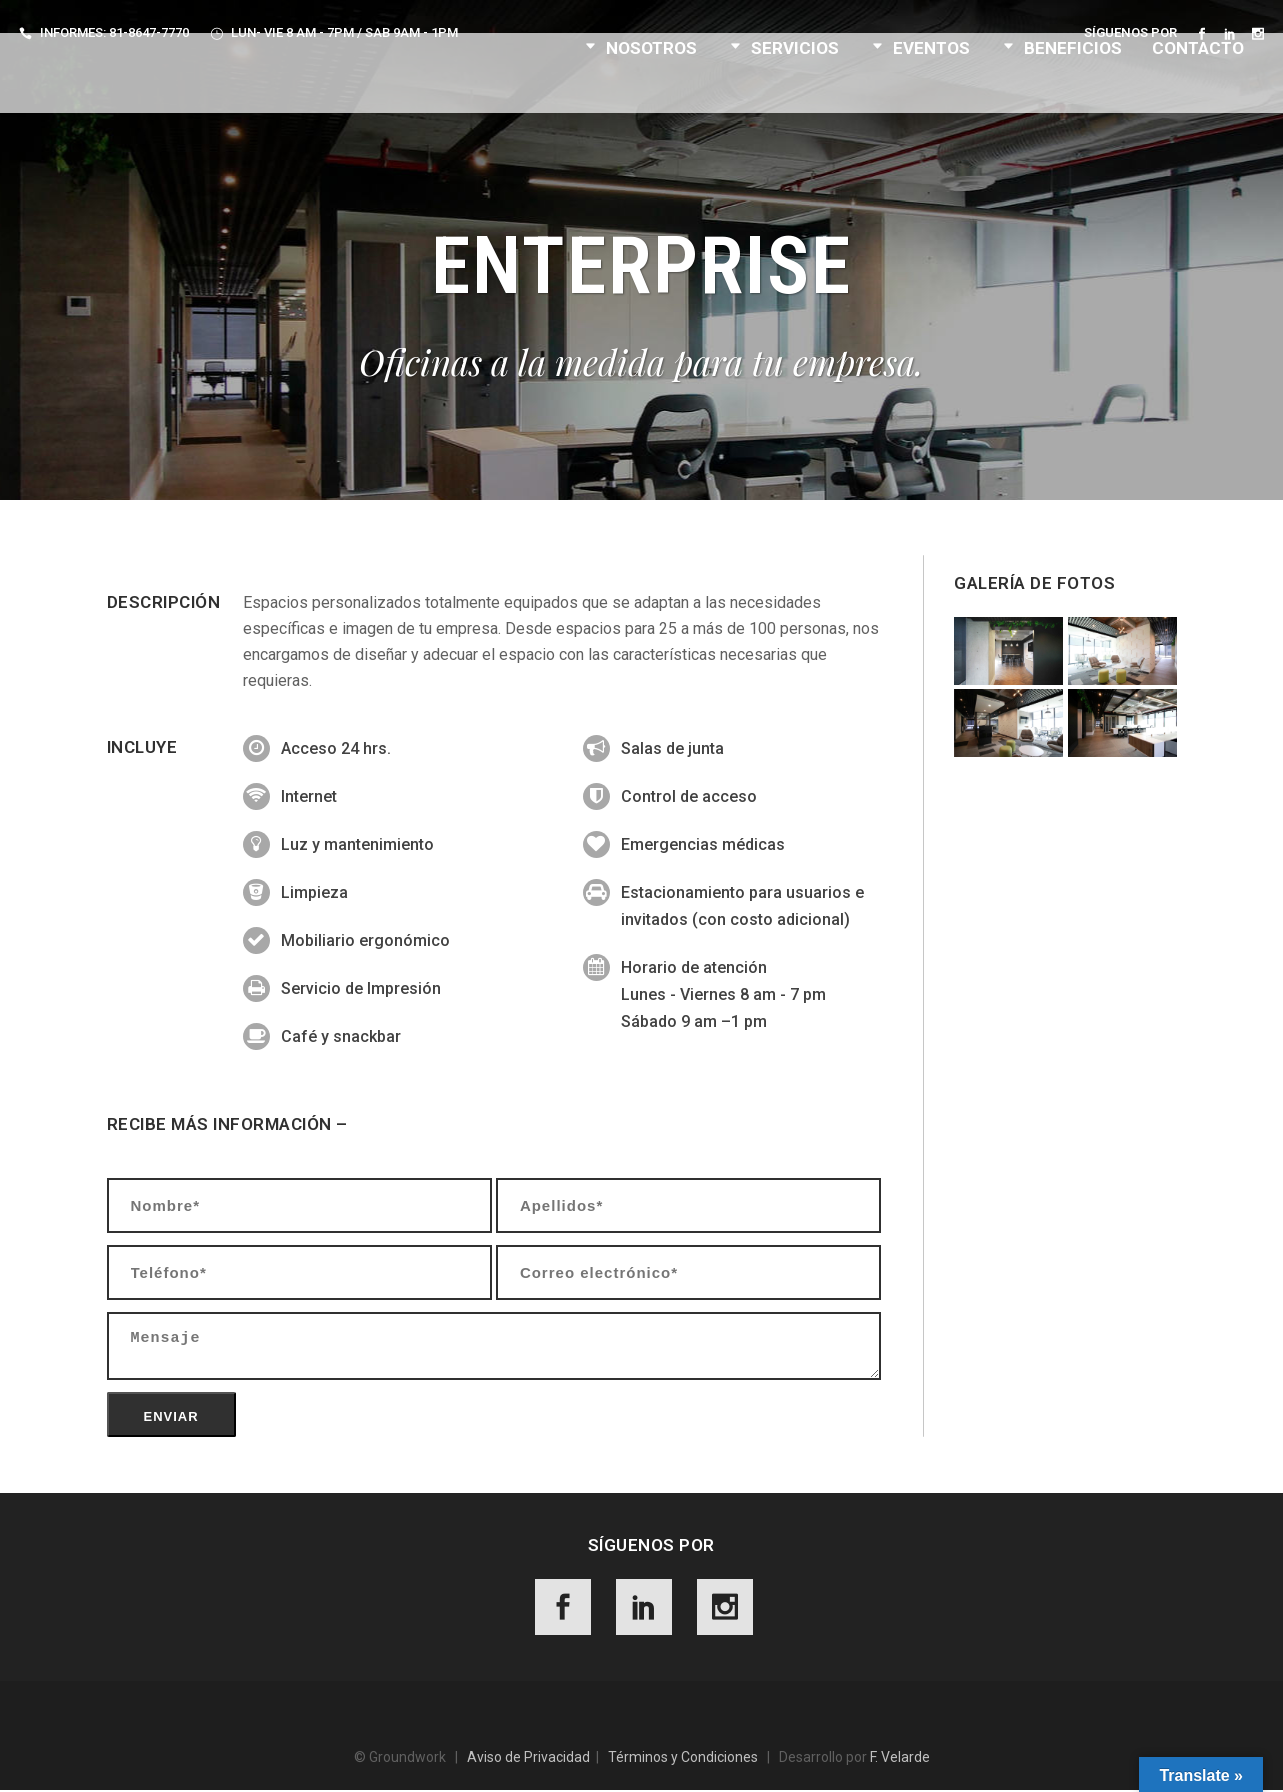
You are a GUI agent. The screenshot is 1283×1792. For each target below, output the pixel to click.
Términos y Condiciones (683, 1759)
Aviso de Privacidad (528, 1759)
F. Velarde (900, 1759)
